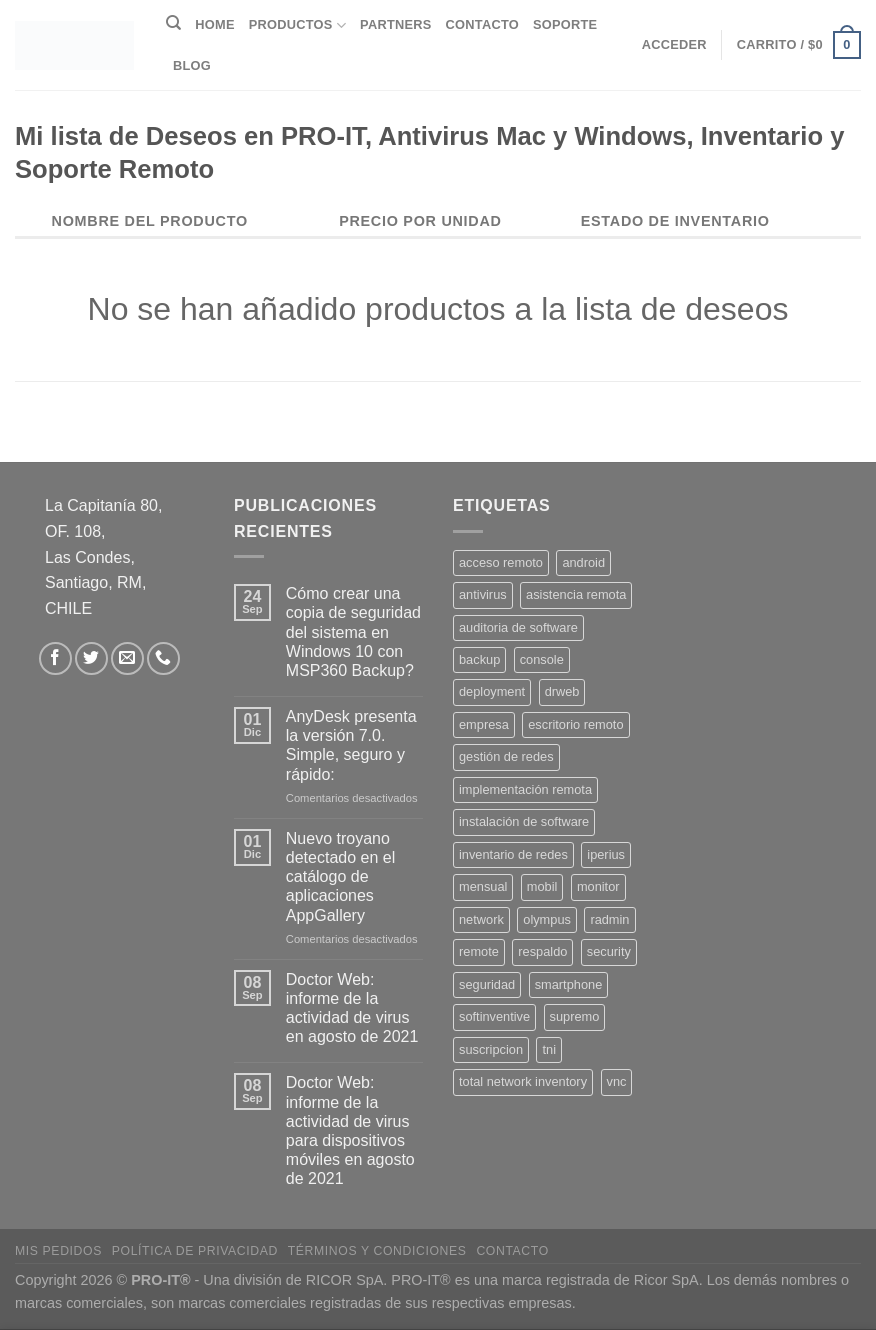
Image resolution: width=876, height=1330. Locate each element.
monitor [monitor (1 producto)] (598, 886)
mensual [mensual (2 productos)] (483, 886)
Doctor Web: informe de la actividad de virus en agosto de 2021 (352, 1008)
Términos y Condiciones (377, 1251)
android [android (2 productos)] (583, 562)
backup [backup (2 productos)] (479, 659)
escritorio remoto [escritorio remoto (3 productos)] (575, 724)
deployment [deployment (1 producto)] (492, 691)
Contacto (482, 24)
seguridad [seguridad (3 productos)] (487, 984)
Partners (396, 24)
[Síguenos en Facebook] (55, 658)
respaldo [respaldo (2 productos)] (542, 951)
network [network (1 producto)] (481, 919)
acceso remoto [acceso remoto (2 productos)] (501, 562)
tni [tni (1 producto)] (549, 1049)
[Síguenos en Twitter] (91, 658)
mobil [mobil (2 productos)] (542, 886)
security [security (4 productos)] (609, 951)
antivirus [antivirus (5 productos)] (483, 594)
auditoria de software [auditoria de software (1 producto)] (518, 627)
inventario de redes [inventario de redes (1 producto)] (513, 854)
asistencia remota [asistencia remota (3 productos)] (576, 594)
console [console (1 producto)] (542, 659)
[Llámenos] (163, 658)
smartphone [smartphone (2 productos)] (569, 984)
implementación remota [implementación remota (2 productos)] (525, 789)
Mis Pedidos (58, 1251)
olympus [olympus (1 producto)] (547, 919)
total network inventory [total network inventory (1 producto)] (523, 1081)
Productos (297, 25)
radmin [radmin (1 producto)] (609, 919)
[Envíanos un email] (127, 658)
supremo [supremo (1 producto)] (575, 1016)
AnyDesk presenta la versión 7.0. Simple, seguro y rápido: (351, 745)
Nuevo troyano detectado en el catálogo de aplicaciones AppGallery (340, 877)
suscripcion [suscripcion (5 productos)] (491, 1049)
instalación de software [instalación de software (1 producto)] (524, 821)
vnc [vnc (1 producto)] (617, 1081)
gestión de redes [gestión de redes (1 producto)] (506, 756)
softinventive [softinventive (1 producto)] (494, 1016)
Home (214, 24)
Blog (192, 65)
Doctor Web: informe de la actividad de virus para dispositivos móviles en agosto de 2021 (350, 1130)
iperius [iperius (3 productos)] (606, 854)
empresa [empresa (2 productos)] (484, 724)
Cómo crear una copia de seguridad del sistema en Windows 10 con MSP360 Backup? (353, 632)
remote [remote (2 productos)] (479, 951)
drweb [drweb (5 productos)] (562, 691)
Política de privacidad (195, 1251)
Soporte (565, 24)
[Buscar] (173, 23)
